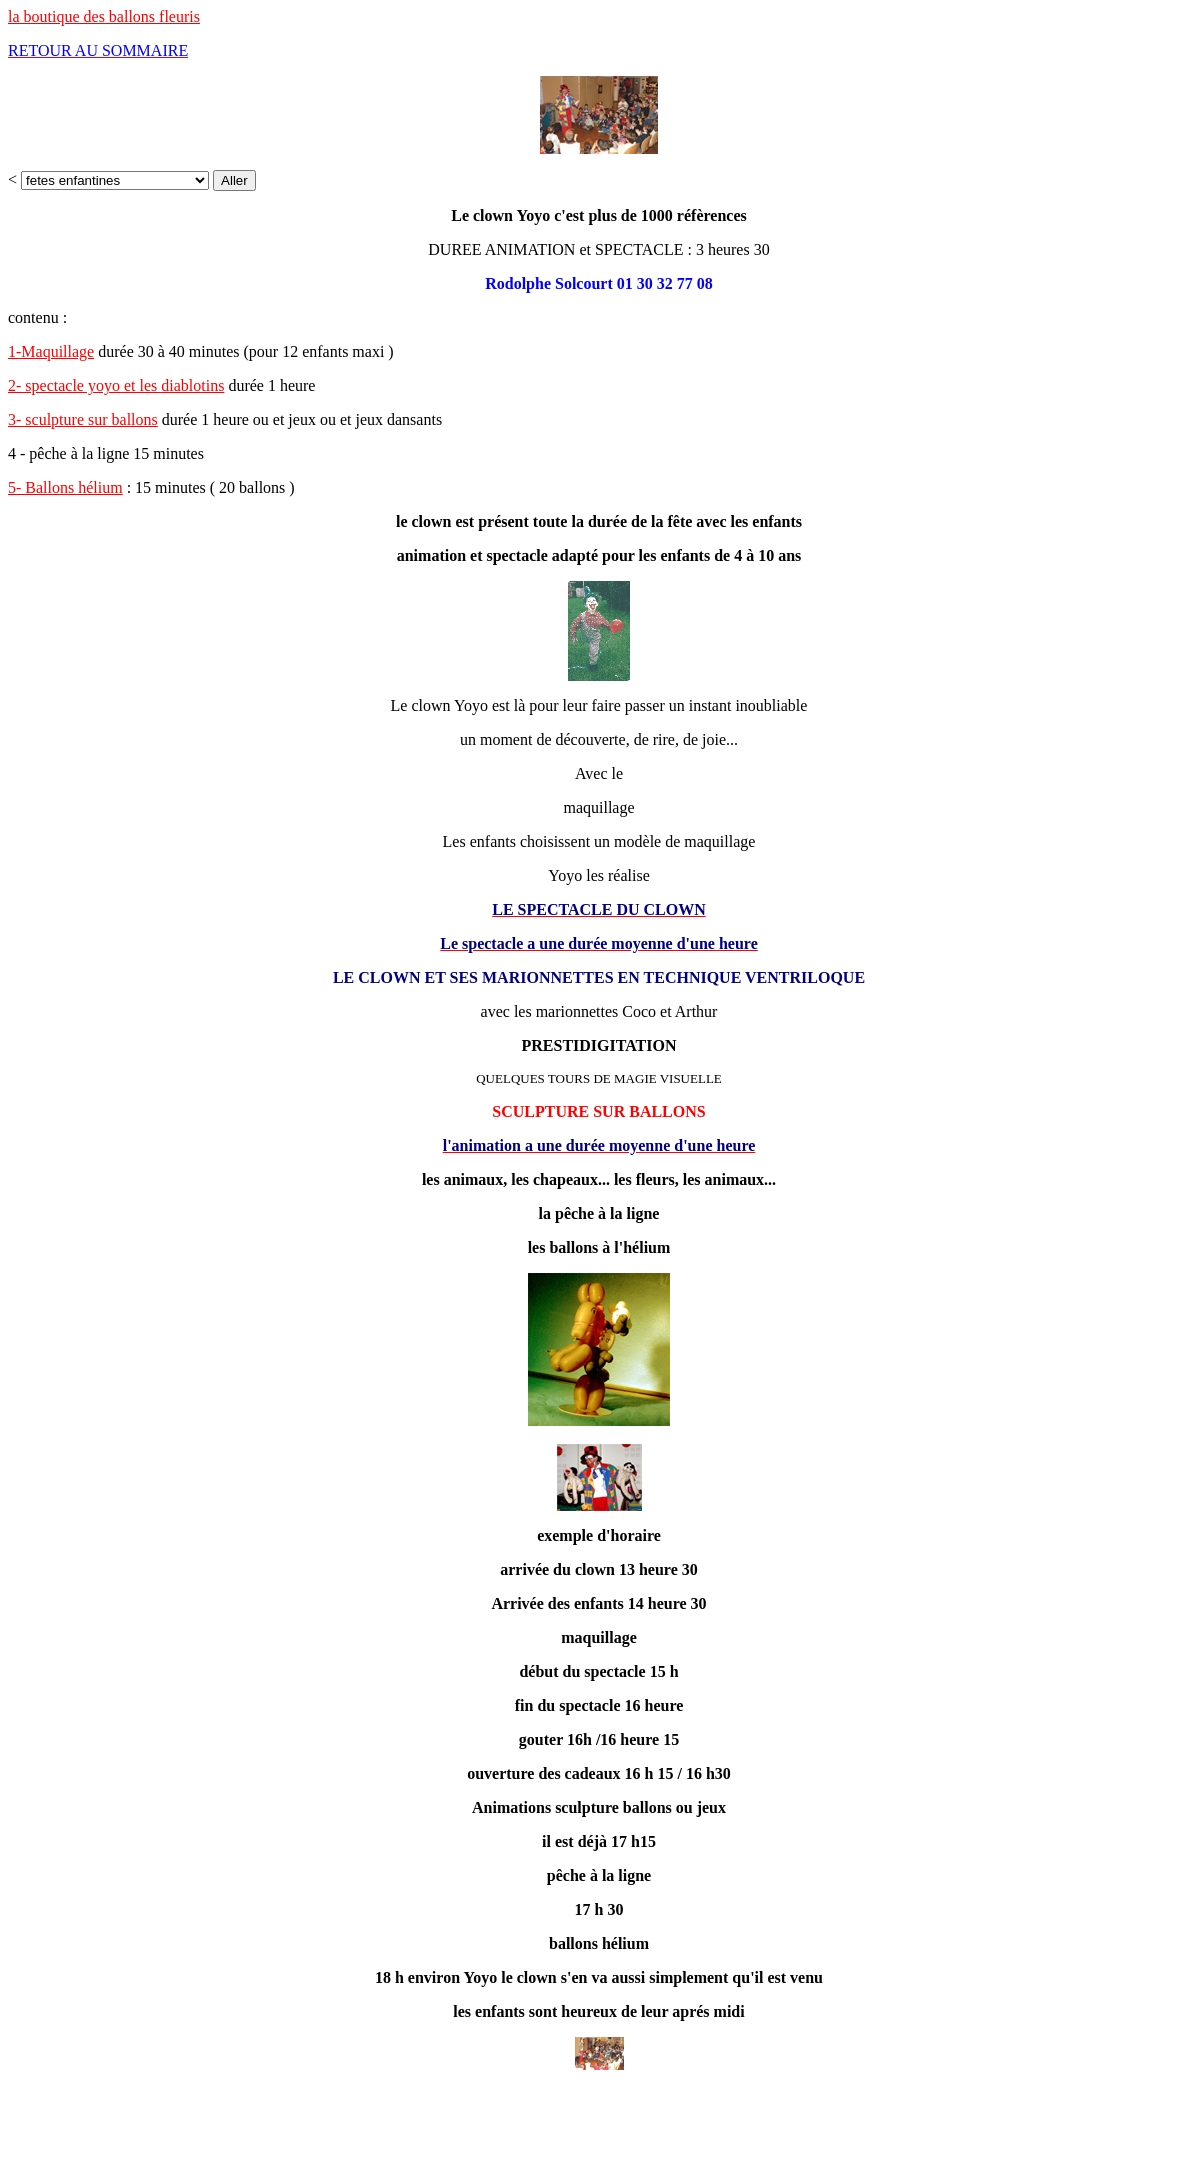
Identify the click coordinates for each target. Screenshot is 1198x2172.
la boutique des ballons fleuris (104, 16)
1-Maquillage (51, 351)
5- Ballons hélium (65, 487)
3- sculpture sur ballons (83, 419)
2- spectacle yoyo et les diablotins (116, 385)
